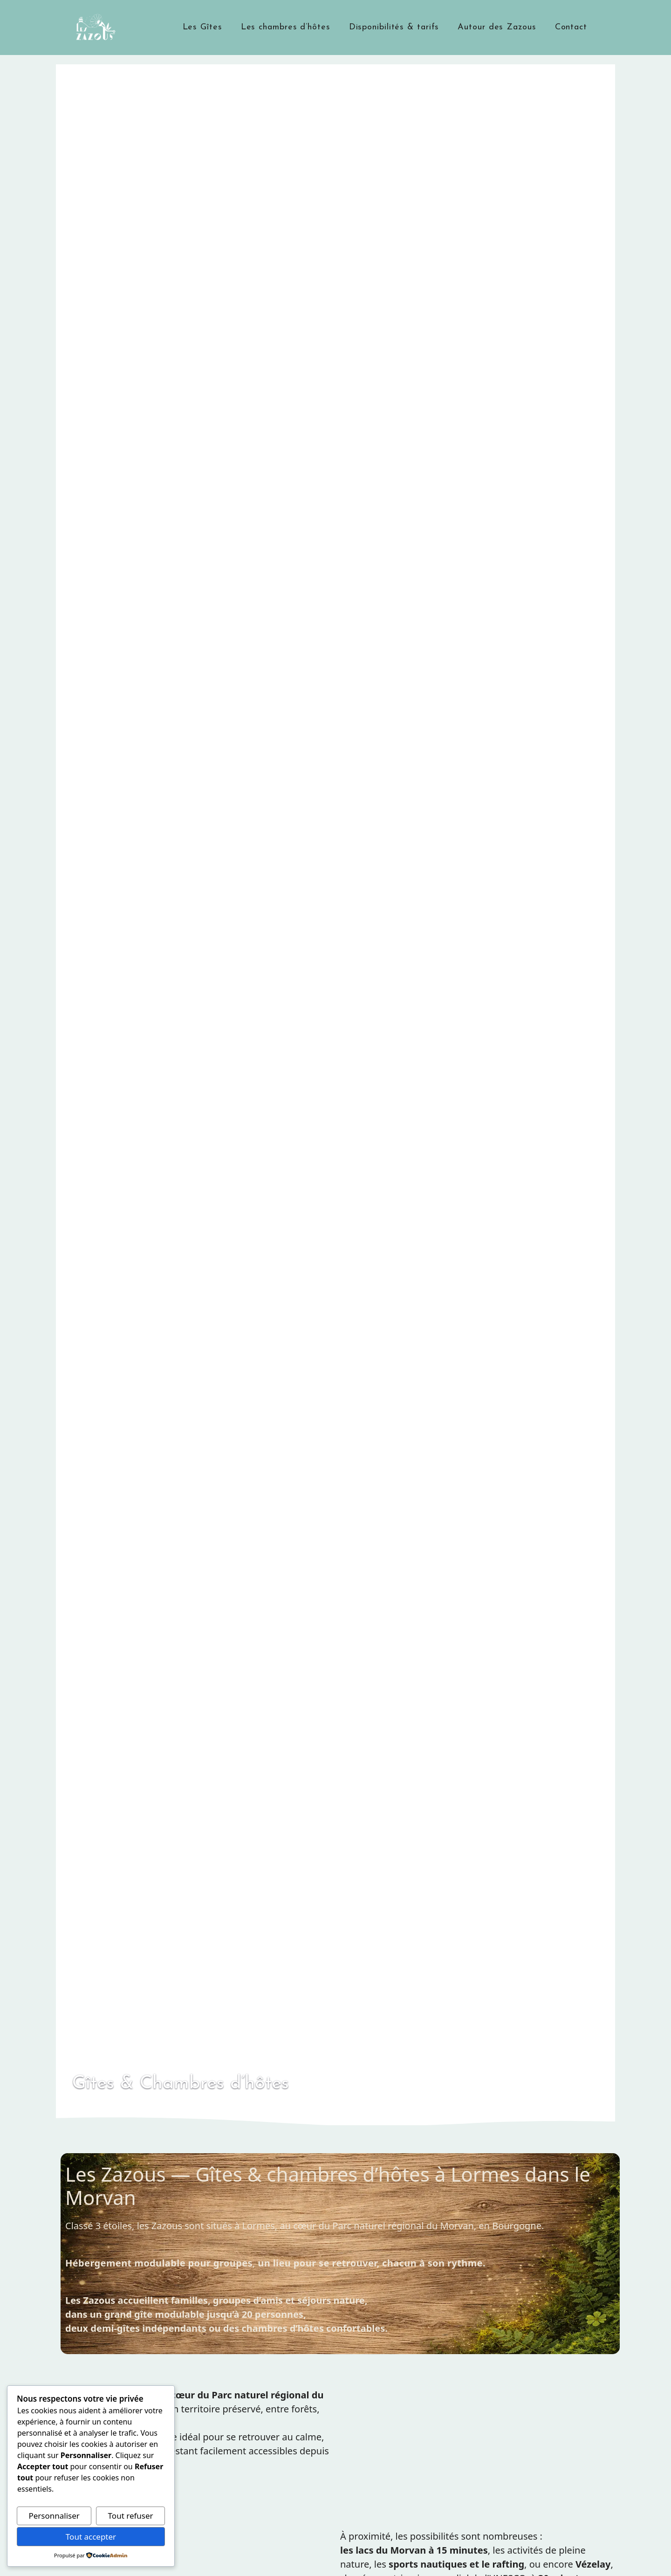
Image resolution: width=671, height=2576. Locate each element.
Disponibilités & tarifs (394, 27)
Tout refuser (130, 2515)
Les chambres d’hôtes (285, 27)
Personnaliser (53, 2515)
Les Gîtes (202, 27)
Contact (571, 27)
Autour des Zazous (497, 27)
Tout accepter (91, 2536)
